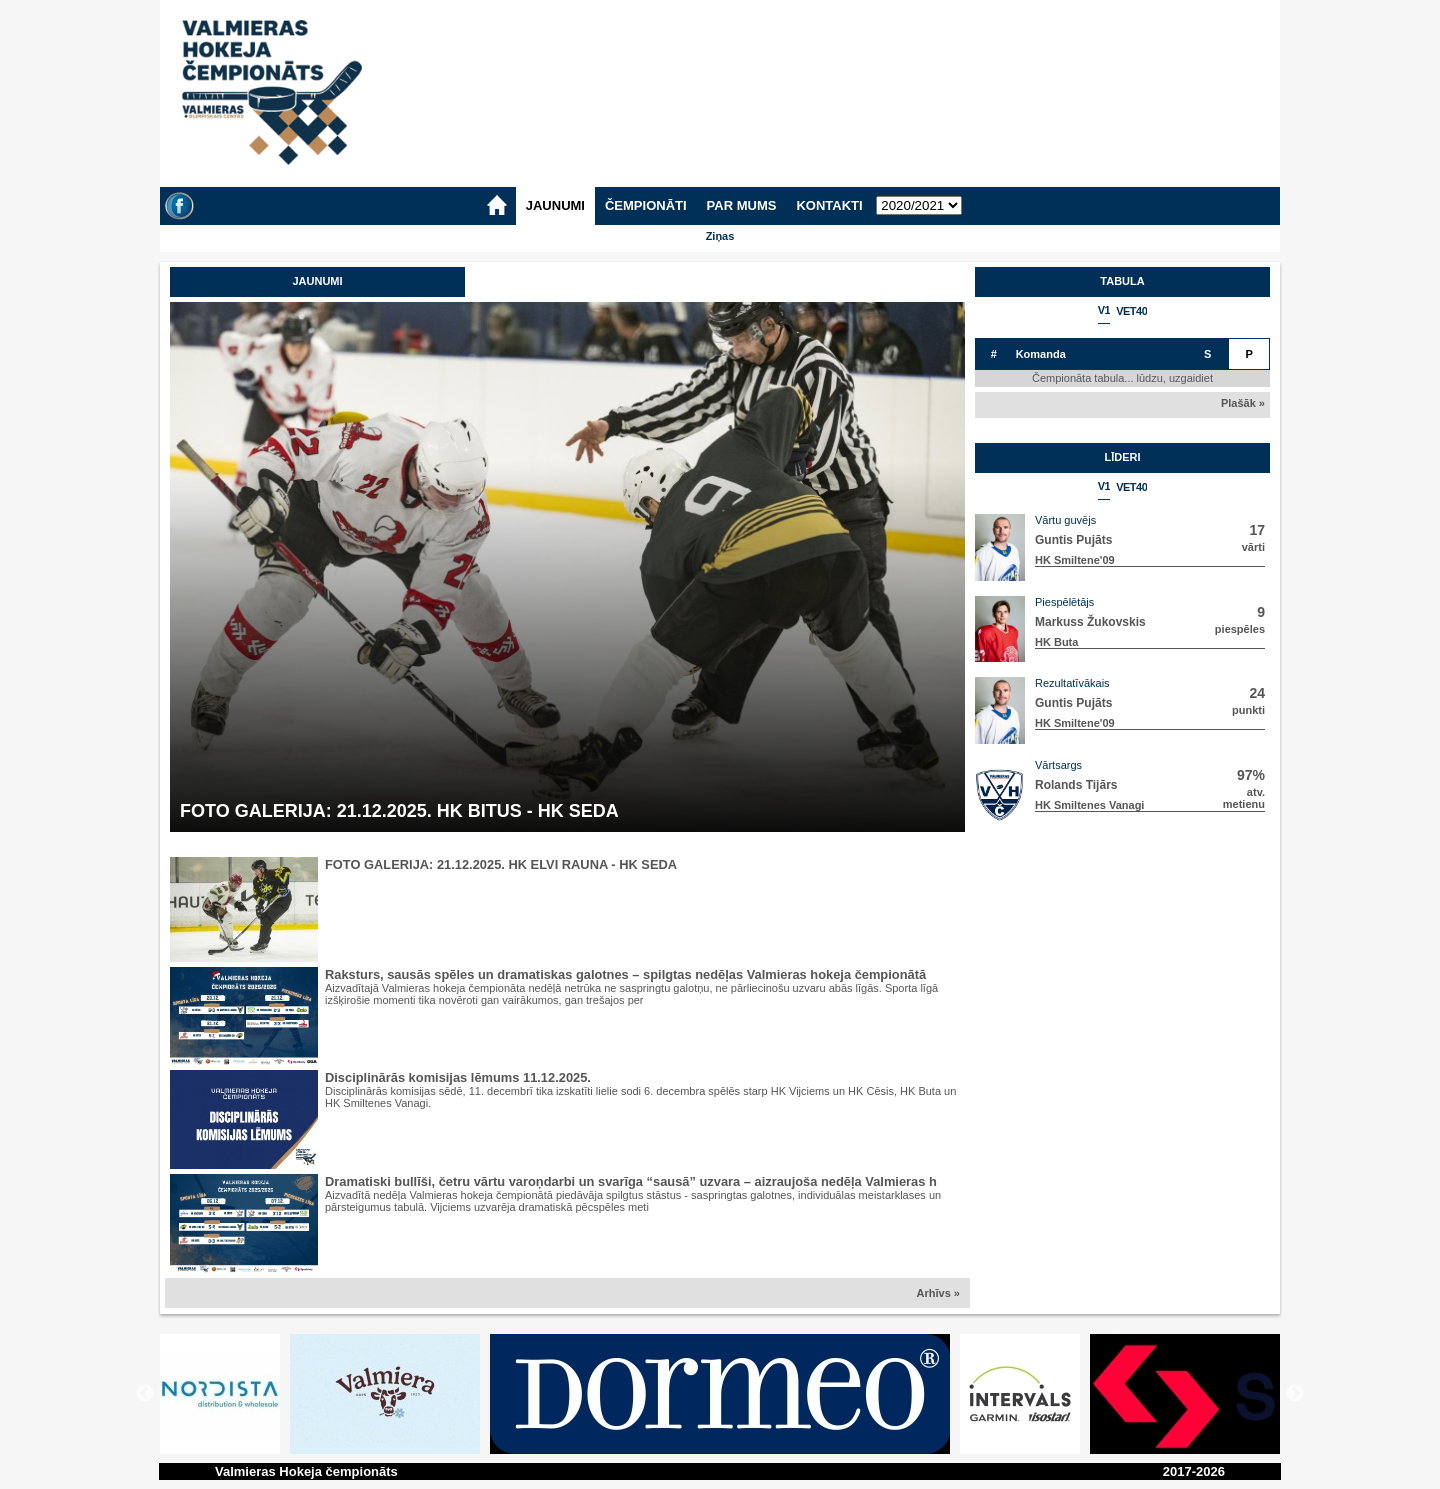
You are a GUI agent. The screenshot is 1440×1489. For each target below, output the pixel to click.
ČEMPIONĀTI (646, 205)
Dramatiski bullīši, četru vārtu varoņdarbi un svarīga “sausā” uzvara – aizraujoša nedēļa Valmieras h (631, 1181)
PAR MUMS (742, 205)
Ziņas (720, 236)
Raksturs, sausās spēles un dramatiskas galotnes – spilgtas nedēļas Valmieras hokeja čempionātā (625, 974)
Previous (145, 1394)
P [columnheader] (1249, 354)
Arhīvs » (938, 1293)
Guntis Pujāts (1073, 540)
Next (1295, 1394)
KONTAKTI (829, 205)
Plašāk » (1243, 403)
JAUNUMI (555, 205)
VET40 (1131, 311)
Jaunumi (317, 281)
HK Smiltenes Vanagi (1089, 805)
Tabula (1122, 281)
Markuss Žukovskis (1090, 622)
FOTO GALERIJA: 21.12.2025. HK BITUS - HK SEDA (399, 811)
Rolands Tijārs (1076, 785)
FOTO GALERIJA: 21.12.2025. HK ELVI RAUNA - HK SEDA (501, 864)
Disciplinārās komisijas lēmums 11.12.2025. (458, 1077)
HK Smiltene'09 (1075, 560)
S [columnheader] (1207, 354)
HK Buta (1056, 642)
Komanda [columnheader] (1041, 354)
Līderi (1122, 457)
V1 (1104, 310)
